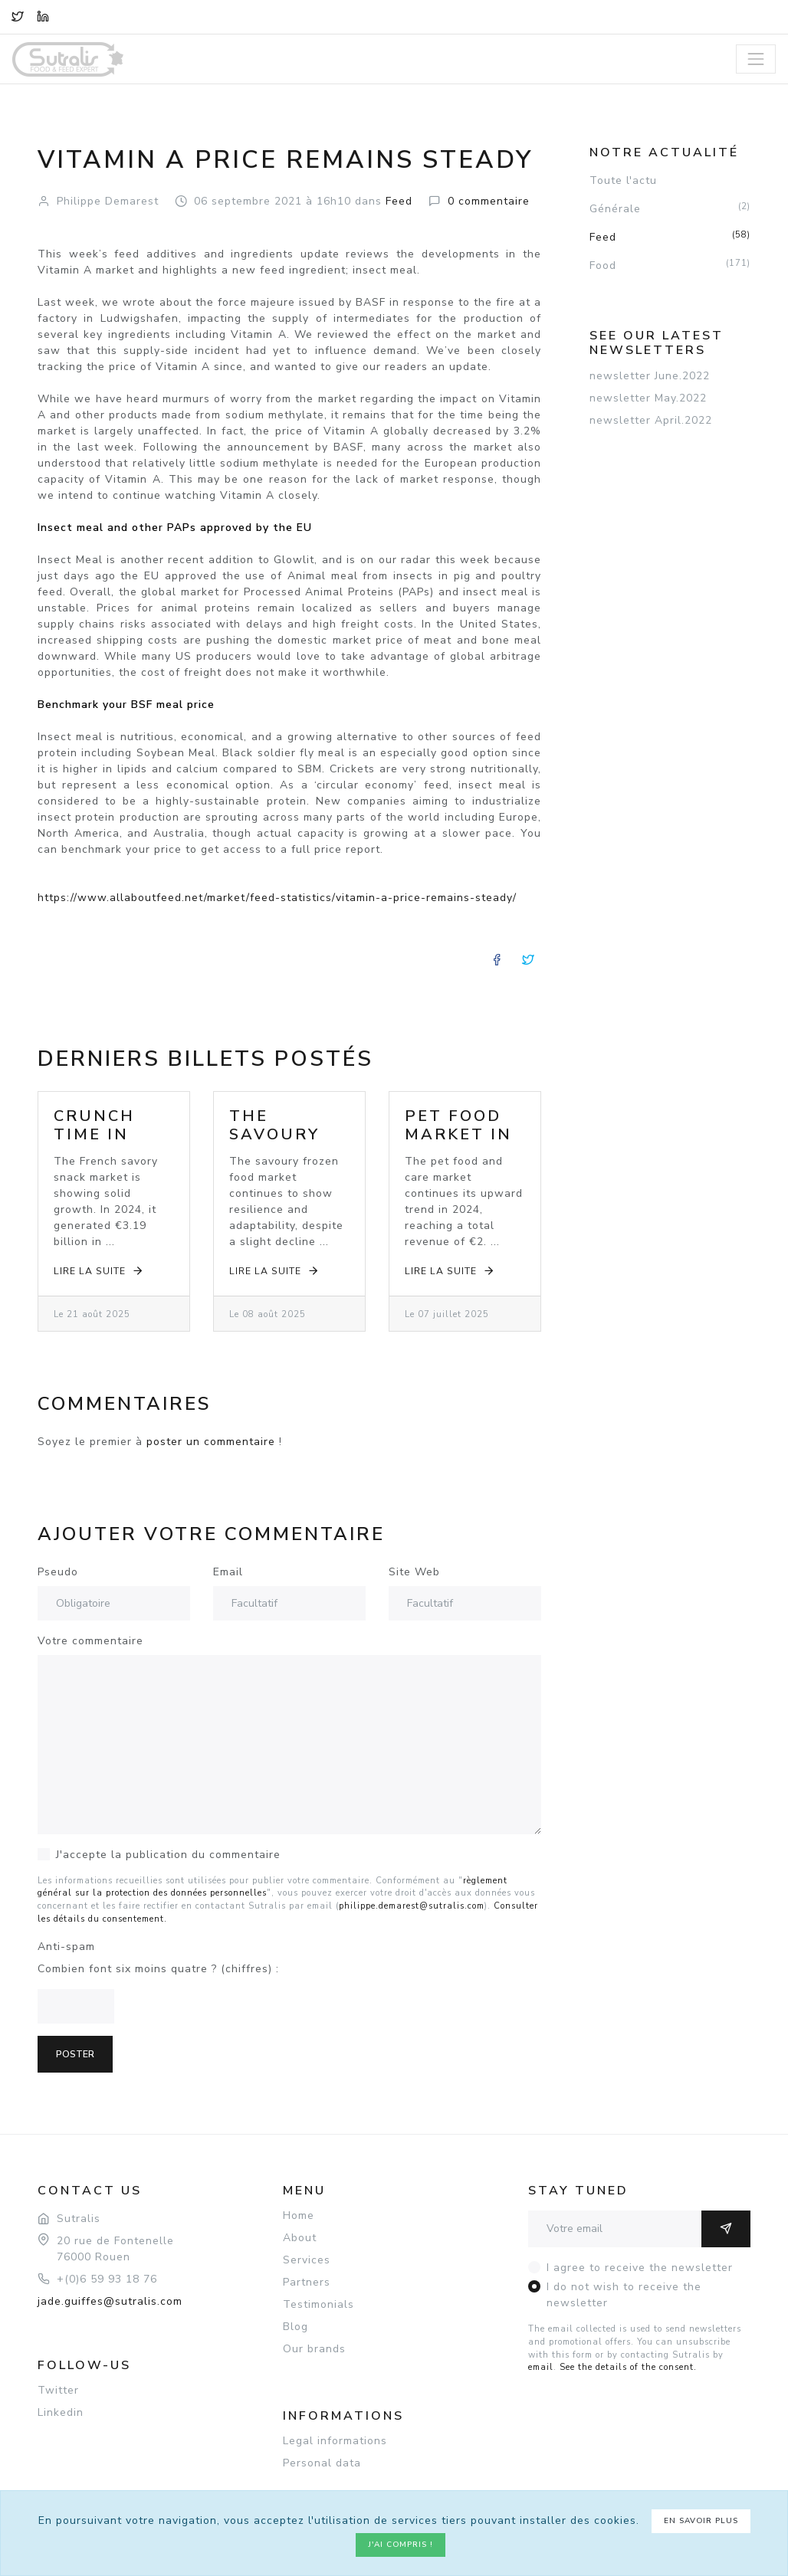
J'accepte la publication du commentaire (168, 1854)
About (300, 2237)
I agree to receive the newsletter (640, 2267)
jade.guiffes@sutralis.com (110, 2301)
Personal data (322, 2463)
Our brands (314, 2349)
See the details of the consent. (628, 2367)
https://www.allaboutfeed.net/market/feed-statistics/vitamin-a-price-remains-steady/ (277, 897)
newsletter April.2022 (650, 420)
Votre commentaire (90, 1641)
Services (306, 2260)
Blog (295, 2326)
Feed (669, 236)
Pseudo (58, 1572)
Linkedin (61, 2412)
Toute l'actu (623, 180)
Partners (306, 2282)
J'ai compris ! (400, 2544)
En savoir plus (701, 2520)
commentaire (489, 201)
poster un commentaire (210, 1441)
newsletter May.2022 (648, 398)
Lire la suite (99, 1270)
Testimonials (318, 2304)
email (540, 2367)
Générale (669, 208)
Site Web (414, 1572)
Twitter (58, 2390)
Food (669, 265)
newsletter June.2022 (649, 376)
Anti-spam (66, 1946)
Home (298, 2215)
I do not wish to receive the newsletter (624, 2294)
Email (228, 1572)
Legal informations (335, 2440)
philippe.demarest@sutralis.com (411, 1906)
